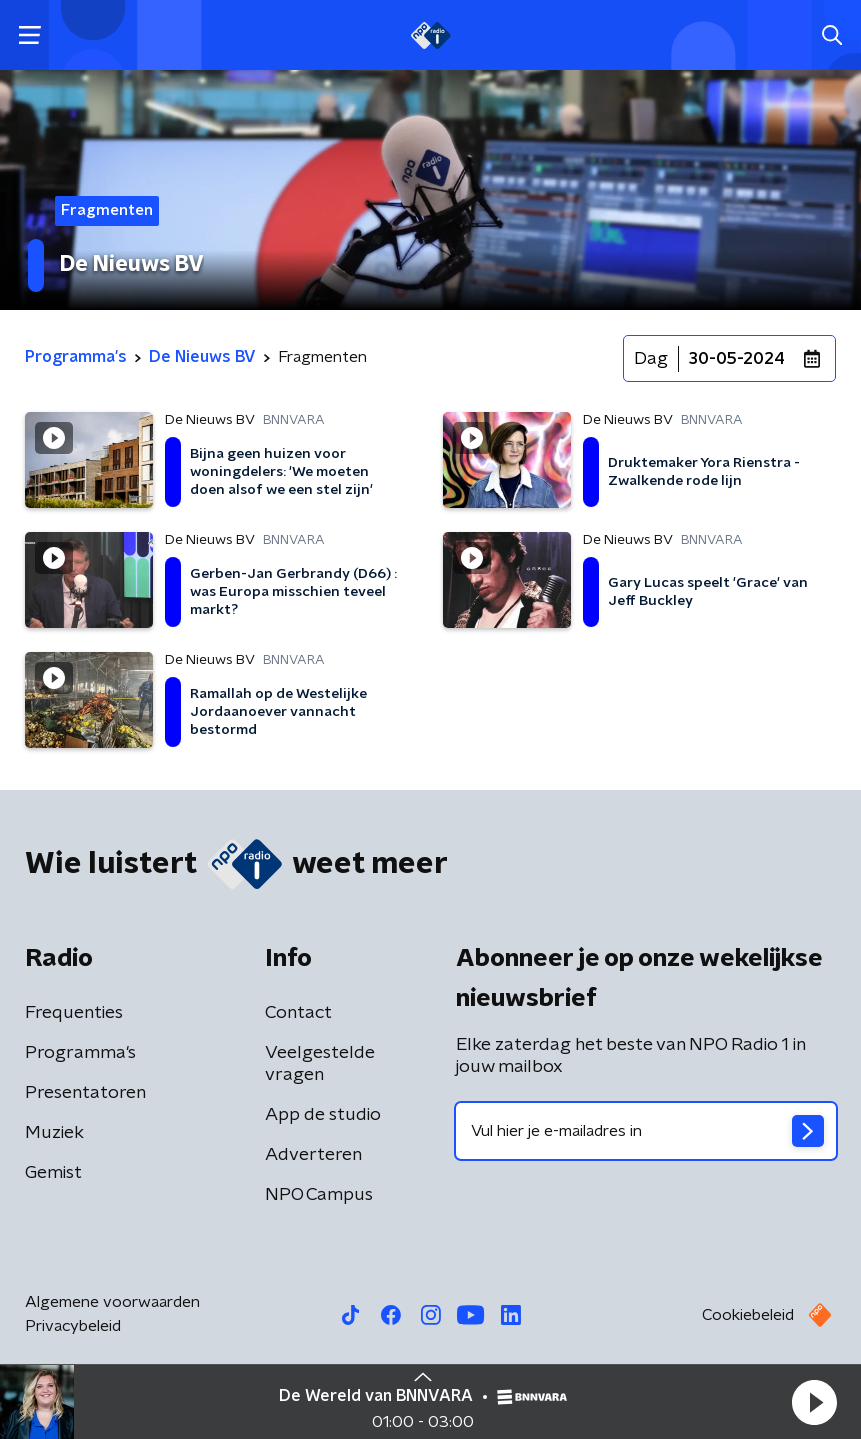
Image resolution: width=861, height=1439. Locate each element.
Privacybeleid (73, 1326)
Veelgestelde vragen (320, 1064)
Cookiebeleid (748, 1315)
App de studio (323, 1115)
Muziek (54, 1133)
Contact (298, 1013)
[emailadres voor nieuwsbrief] (646, 1131)
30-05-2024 (737, 359)
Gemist (53, 1173)
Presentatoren (85, 1093)
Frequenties (74, 1013)
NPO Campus (319, 1195)
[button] (814, 1402)
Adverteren (313, 1155)
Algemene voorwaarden (112, 1302)
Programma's (80, 1053)
